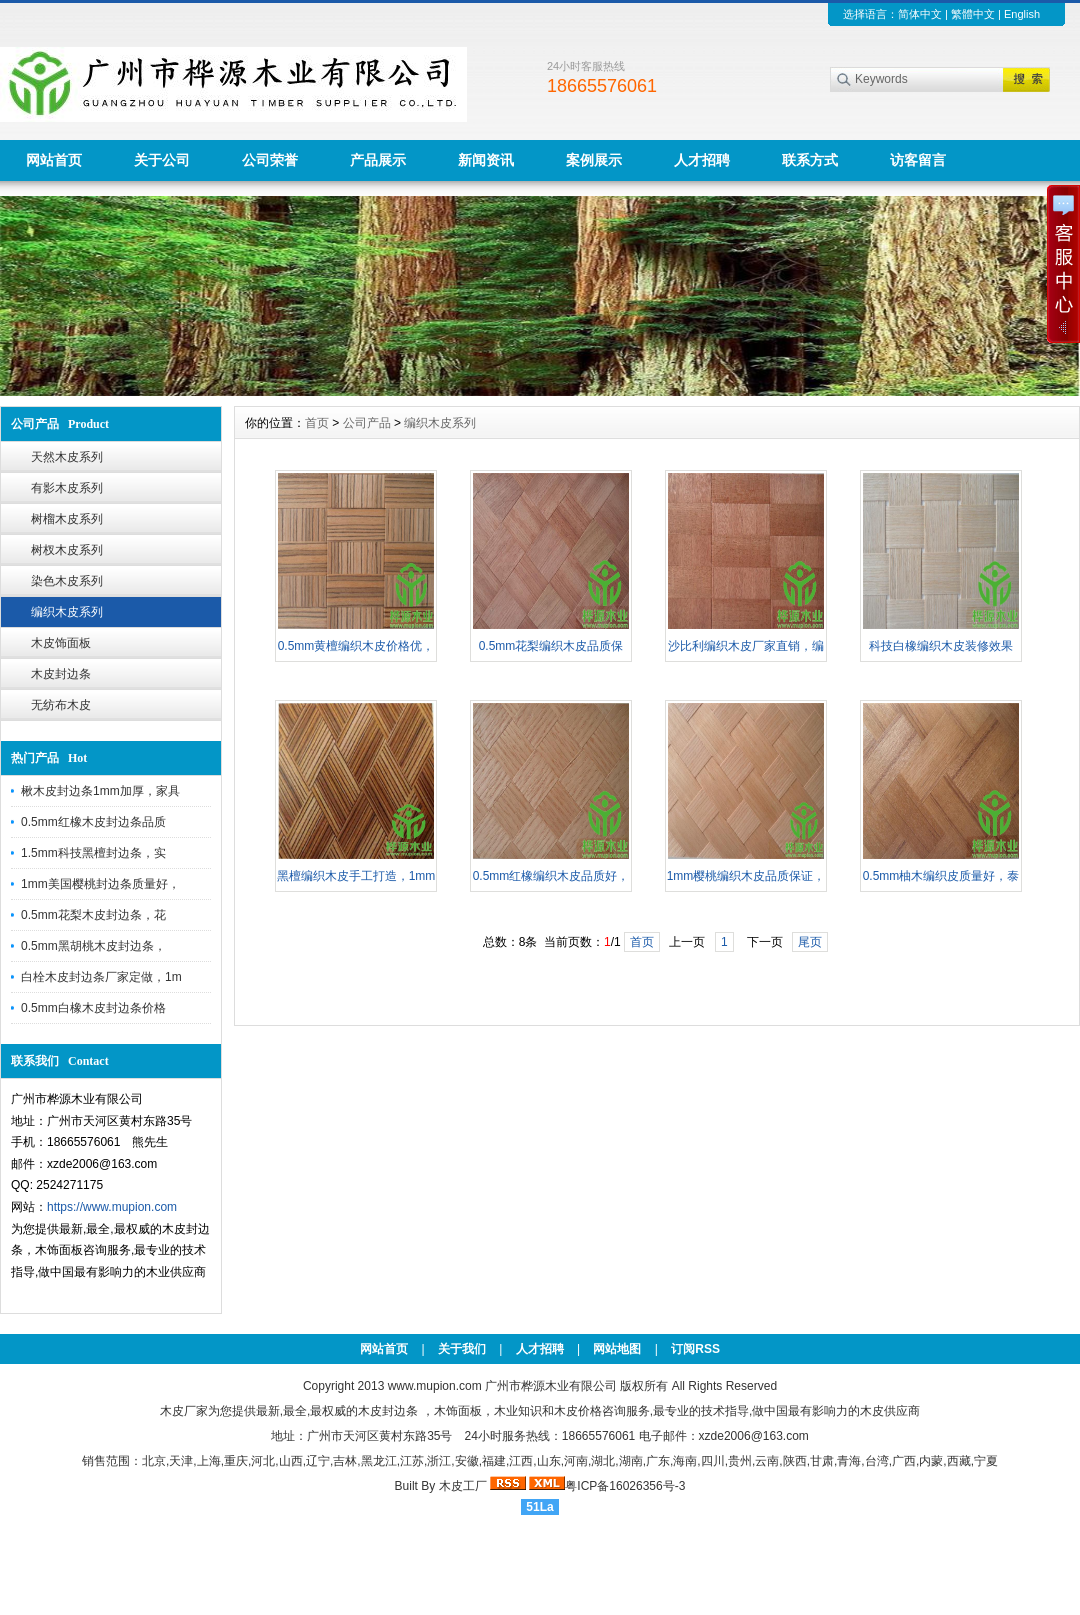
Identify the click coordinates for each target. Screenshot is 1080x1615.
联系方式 (810, 160)
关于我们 (462, 1349)
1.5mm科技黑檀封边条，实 (93, 853)
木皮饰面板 (61, 643)
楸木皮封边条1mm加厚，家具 (100, 791)
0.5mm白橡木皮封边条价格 (93, 1008)
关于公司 (162, 160)
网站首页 (54, 160)
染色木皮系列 (67, 581)
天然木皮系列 (67, 457)
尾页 (810, 942)
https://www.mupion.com (112, 1207)
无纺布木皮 (61, 705)
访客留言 (918, 160)
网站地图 (617, 1349)
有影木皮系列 (67, 488)
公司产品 (367, 423)
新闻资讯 (486, 160)
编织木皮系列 (67, 612)
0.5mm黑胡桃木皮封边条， (93, 946)
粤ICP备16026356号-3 (625, 1486)
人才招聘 (702, 160)
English (1022, 14)
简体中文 (920, 14)
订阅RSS (695, 1349)
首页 (317, 423)
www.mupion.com (435, 1386)
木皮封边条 (61, 674)
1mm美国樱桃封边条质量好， (100, 884)
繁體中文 (973, 14)
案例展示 (594, 160)
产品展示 (378, 160)
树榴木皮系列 (67, 519)
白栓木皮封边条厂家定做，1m (101, 977)
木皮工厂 (463, 1486)
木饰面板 (458, 1411)
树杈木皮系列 (67, 550)
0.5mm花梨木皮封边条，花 (93, 915)
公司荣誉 (270, 160)
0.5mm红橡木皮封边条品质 (93, 822)
